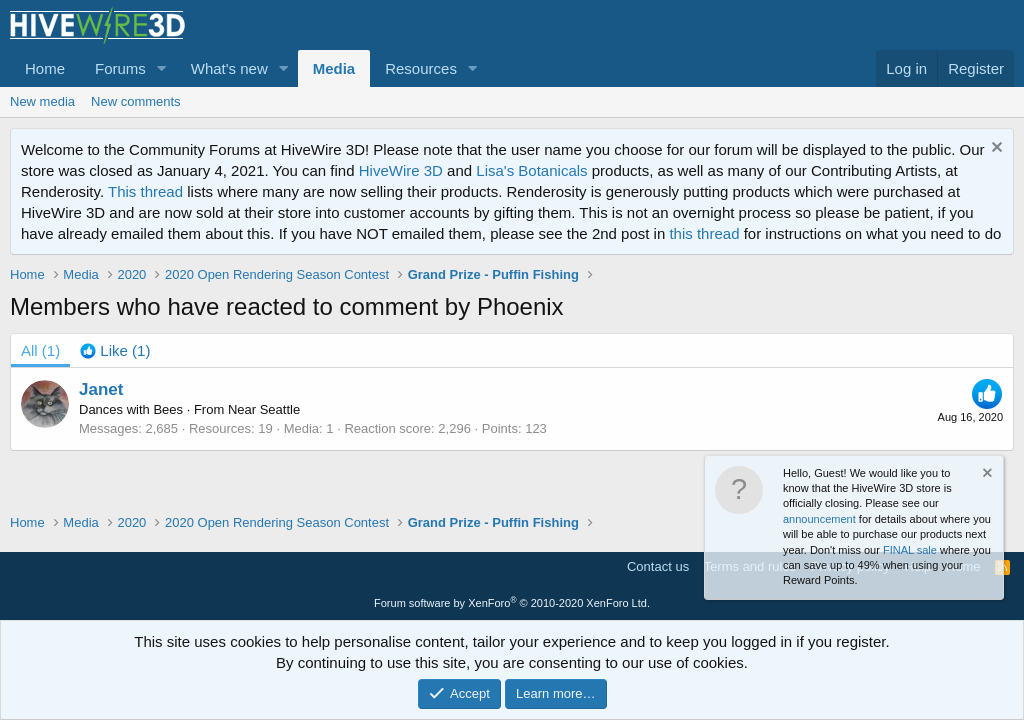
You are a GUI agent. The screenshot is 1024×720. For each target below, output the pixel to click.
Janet (101, 389)
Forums (120, 68)
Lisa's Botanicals (531, 170)
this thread (704, 233)
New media (42, 101)
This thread (145, 191)
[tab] (115, 350)
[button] (162, 68)
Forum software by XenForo (512, 603)
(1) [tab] (40, 350)
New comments (136, 101)
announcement (819, 519)
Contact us (658, 566)
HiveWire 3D (401, 170)
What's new (229, 68)
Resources (421, 68)
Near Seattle (264, 409)
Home (45, 68)
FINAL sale (910, 550)
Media (334, 68)
